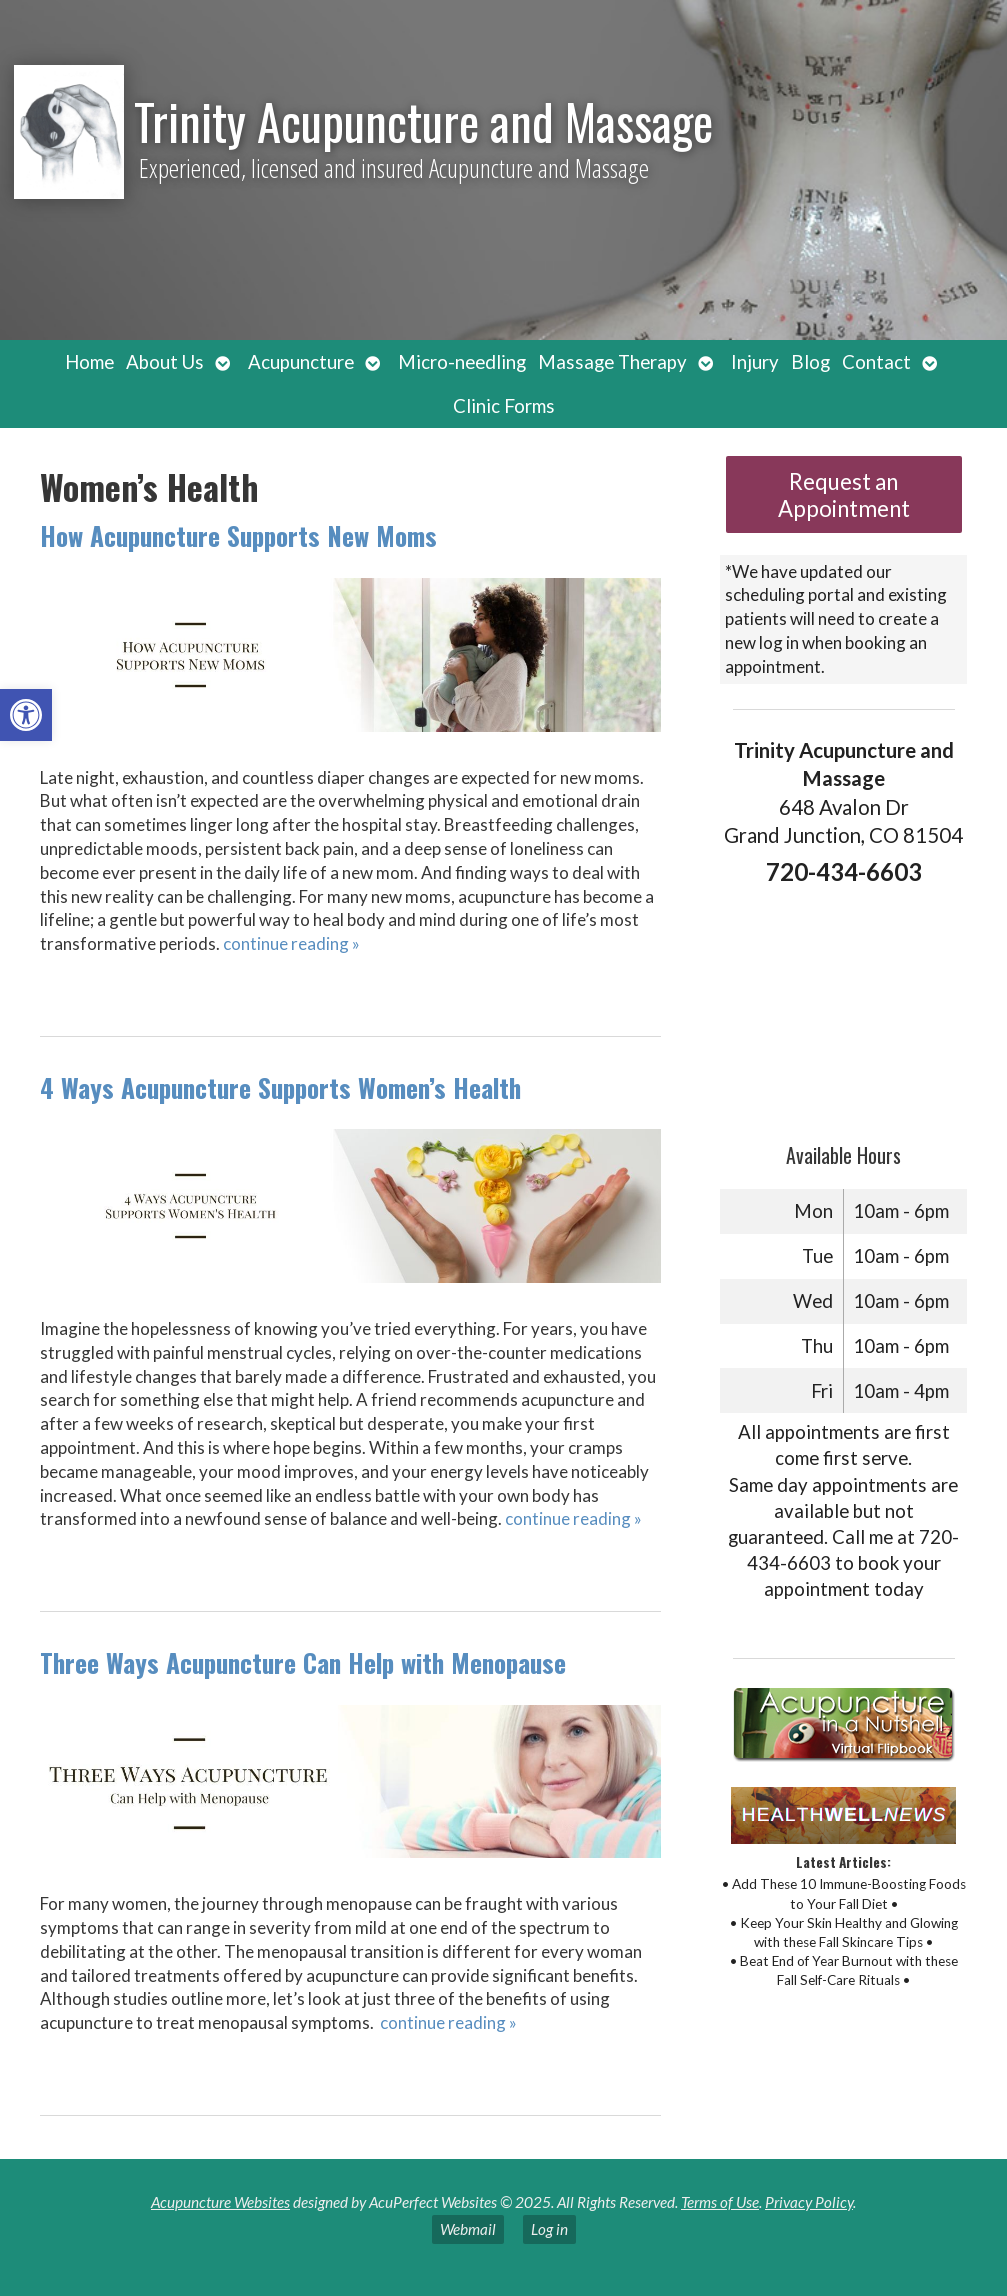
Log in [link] (549, 2229)
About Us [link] (165, 362)
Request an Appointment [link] (844, 495)
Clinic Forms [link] (504, 406)
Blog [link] (810, 362)
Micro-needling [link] (462, 362)
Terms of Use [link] (720, 2202)
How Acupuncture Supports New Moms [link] (238, 535)
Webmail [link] (468, 2229)
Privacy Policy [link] (809, 2202)
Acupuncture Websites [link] (220, 2202)
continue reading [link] (291, 943)
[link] (26, 715)
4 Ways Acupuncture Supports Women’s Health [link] (280, 1087)
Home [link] (89, 362)
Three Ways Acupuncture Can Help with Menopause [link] (303, 1662)
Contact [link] (876, 362)
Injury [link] (755, 362)
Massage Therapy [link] (612, 362)
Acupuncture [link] (301, 362)
